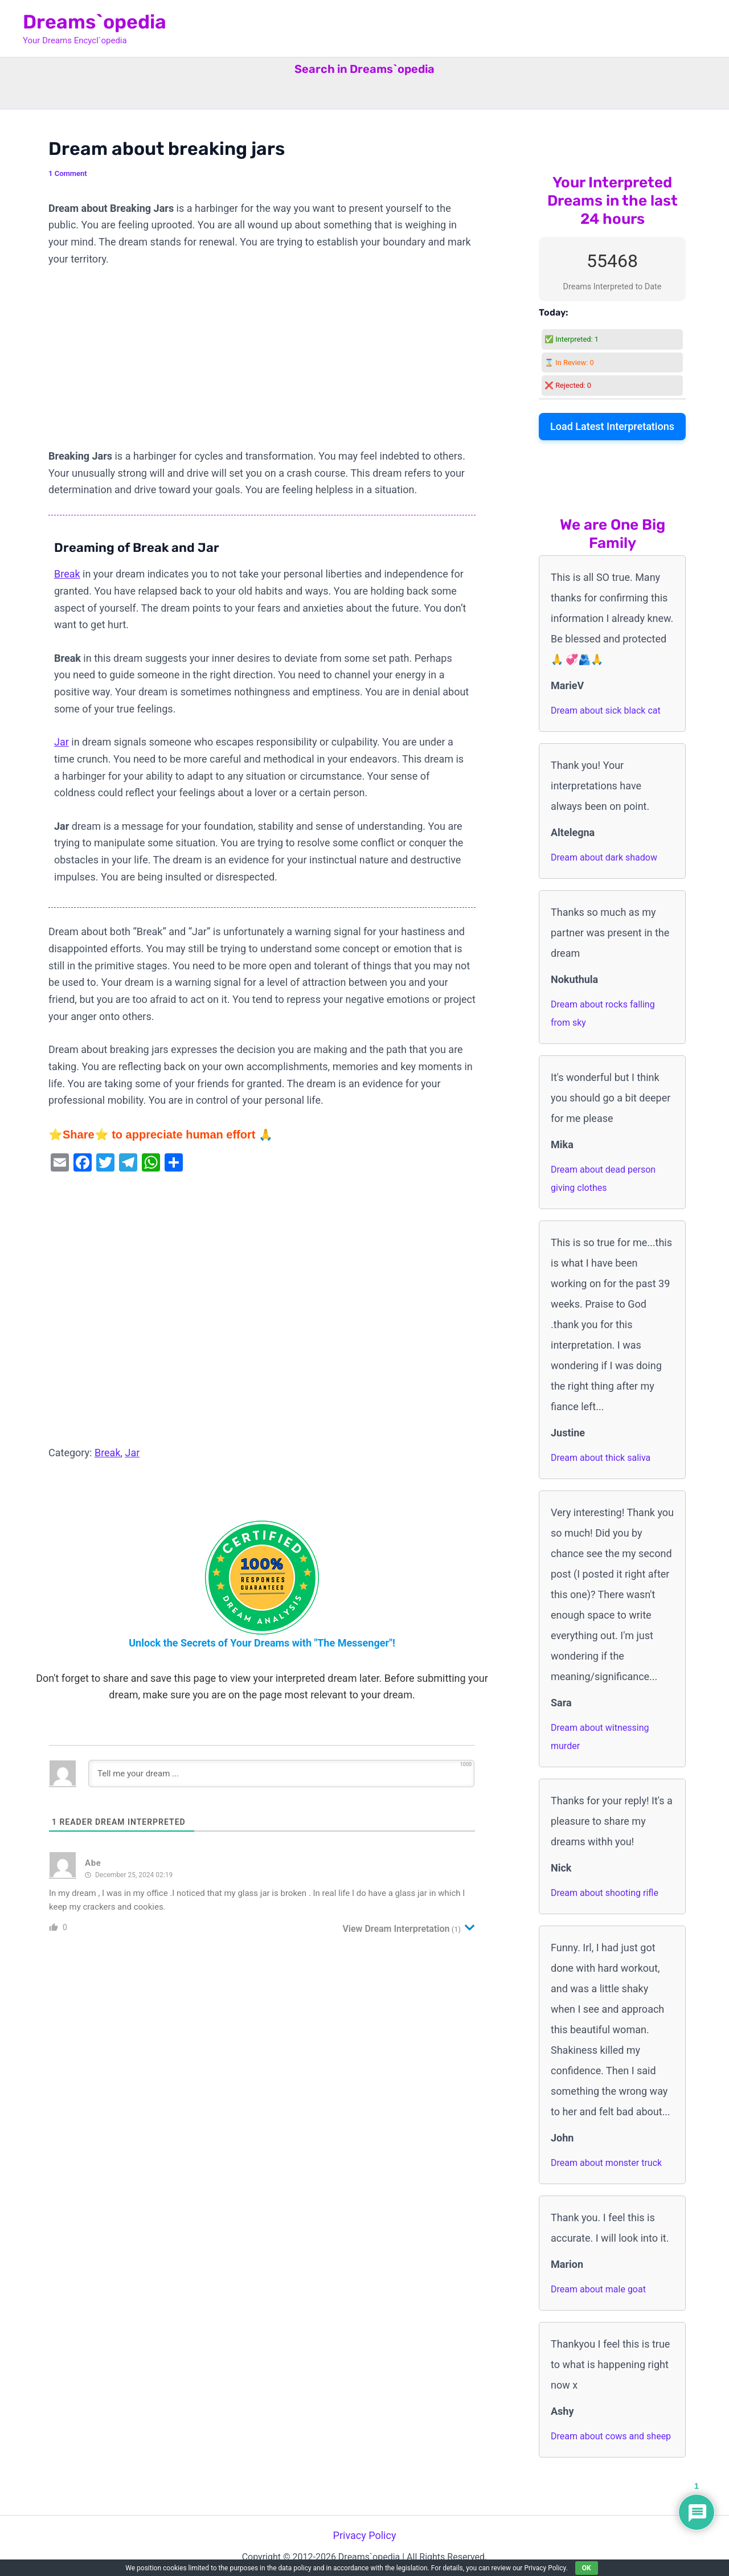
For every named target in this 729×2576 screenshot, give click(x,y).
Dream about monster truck (606, 2162)
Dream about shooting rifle (604, 1892)
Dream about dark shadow (604, 857)
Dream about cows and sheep (611, 2436)
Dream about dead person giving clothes (603, 1178)
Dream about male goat (598, 2289)
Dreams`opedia (94, 22)
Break (67, 574)
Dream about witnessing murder (600, 1736)
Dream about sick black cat (606, 710)
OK (586, 2568)
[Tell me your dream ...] (281, 1773)
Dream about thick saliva (600, 1457)
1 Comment (67, 173)
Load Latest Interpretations (612, 426)
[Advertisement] (262, 363)
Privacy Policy (364, 2535)
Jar (61, 742)
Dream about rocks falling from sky (603, 1013)
